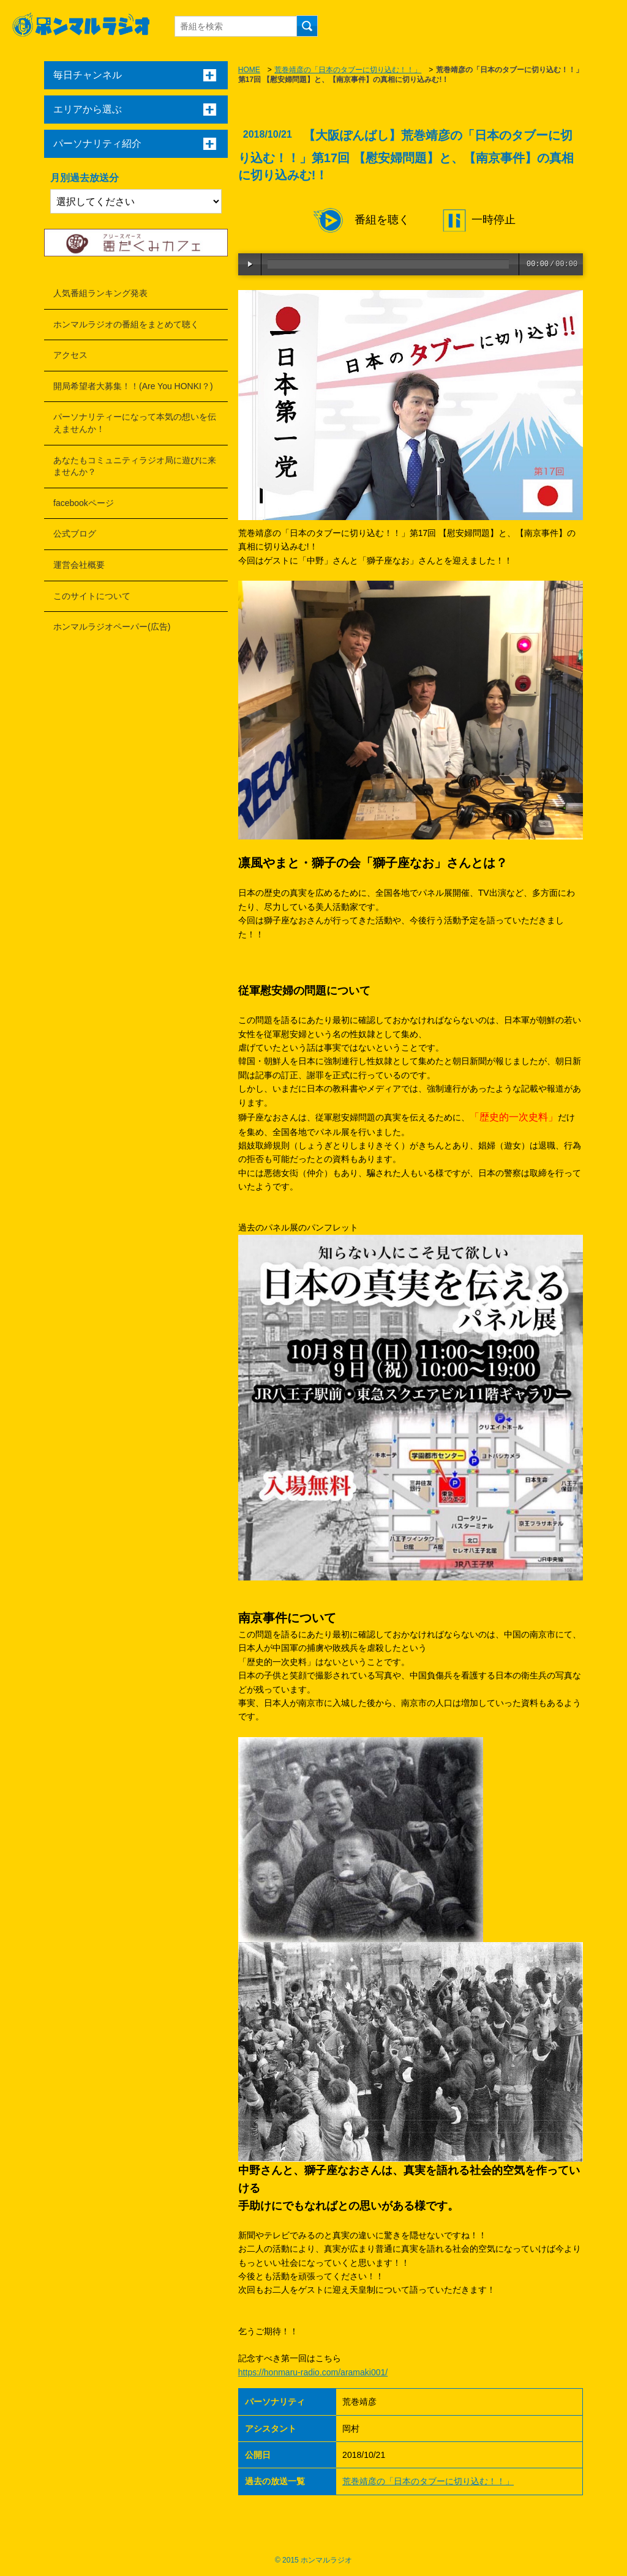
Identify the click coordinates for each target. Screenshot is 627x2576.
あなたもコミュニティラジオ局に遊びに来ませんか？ (134, 466)
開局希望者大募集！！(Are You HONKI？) (133, 386)
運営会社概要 (79, 565)
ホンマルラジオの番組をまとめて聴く (126, 324)
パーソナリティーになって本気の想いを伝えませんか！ (134, 423)
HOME (249, 69)
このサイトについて (91, 596)
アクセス (70, 355)
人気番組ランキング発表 (100, 293)
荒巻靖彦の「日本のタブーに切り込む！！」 (347, 69)
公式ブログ (74, 533)
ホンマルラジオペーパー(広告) (111, 626)
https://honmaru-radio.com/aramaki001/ (313, 2372)
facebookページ (83, 503)
